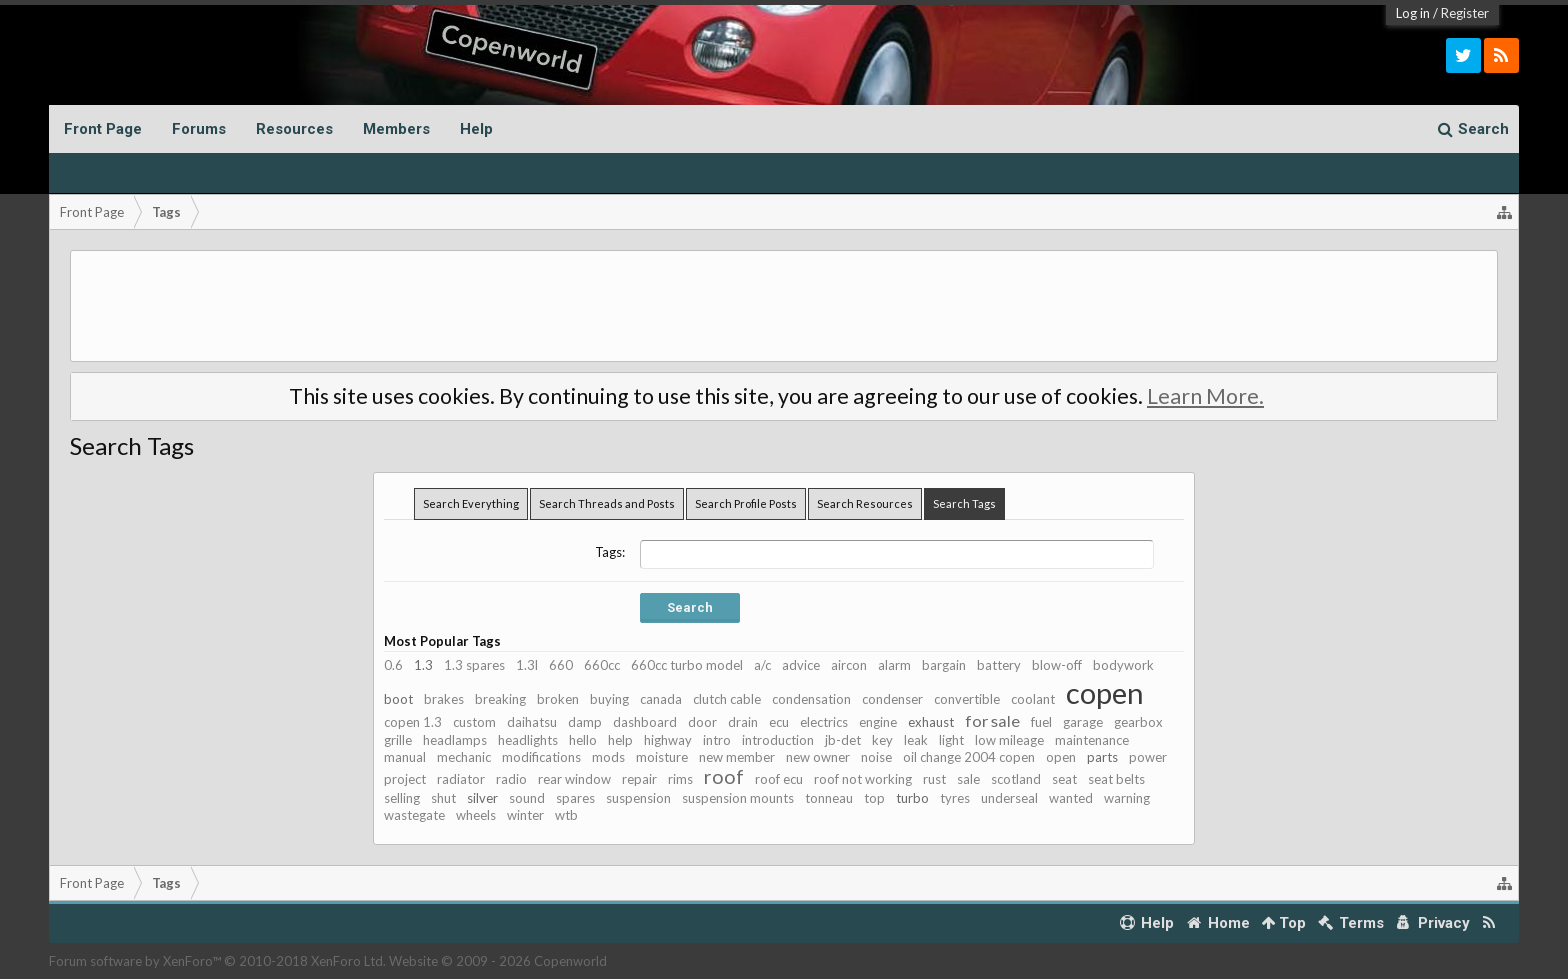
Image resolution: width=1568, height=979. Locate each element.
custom (474, 722)
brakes (444, 699)
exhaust (931, 722)
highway (668, 740)
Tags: (610, 552)
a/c (762, 665)
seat (1064, 779)
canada (661, 699)
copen (1104, 692)
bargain (944, 665)
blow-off (1057, 665)
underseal (1009, 798)
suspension (638, 798)
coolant (1033, 699)
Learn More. (1205, 396)
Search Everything (471, 503)
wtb (566, 815)
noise (876, 757)
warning (1127, 798)
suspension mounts (738, 798)
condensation (811, 699)
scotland (1016, 779)
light (951, 740)
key (882, 740)
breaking (500, 699)
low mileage (1009, 740)
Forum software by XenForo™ (217, 961)
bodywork (1123, 665)
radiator (461, 779)
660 (561, 665)
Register (1465, 13)
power (1148, 757)
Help (476, 129)
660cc (602, 665)
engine (878, 722)
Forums (199, 129)
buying (609, 699)
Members (396, 129)
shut (443, 798)
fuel (1041, 722)
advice (801, 665)
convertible (967, 699)
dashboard (645, 722)
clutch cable (727, 699)
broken (558, 699)
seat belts (1116, 779)
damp (585, 722)
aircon (849, 665)
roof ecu (779, 779)
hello (583, 740)
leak (916, 740)
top (874, 798)
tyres (955, 798)
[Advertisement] (784, 306)
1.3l (527, 665)
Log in (1413, 13)
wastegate (414, 815)
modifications (541, 757)
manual (405, 757)
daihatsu (532, 722)
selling (402, 798)
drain (743, 722)
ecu (779, 722)
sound (527, 798)
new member (737, 757)
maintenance (1092, 740)
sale (968, 779)
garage (1083, 722)
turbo (912, 798)
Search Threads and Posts (607, 503)
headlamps (455, 740)
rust (934, 779)
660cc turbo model (687, 665)
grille (398, 740)
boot (398, 699)
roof (724, 776)
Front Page (103, 129)
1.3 (423, 665)
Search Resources (865, 503)
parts (1102, 757)
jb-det (843, 740)
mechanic (464, 757)
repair (639, 779)
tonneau (829, 798)
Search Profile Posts (746, 503)
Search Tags (964, 503)
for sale (992, 720)
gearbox (1138, 722)
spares (575, 798)
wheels (476, 815)
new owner (818, 757)
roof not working (863, 779)
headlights (528, 740)
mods (608, 757)
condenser (892, 699)
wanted (1071, 798)
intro (717, 740)
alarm (894, 665)
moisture (662, 757)
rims (680, 779)
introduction (778, 740)
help (620, 740)
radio (511, 779)
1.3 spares (474, 665)
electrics (824, 722)
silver (482, 798)
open (1061, 757)
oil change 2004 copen (969, 757)
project (405, 779)
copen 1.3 (413, 722)
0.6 (393, 665)
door (702, 722)
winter (525, 815)
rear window (574, 779)
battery (999, 665)
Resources (294, 129)
